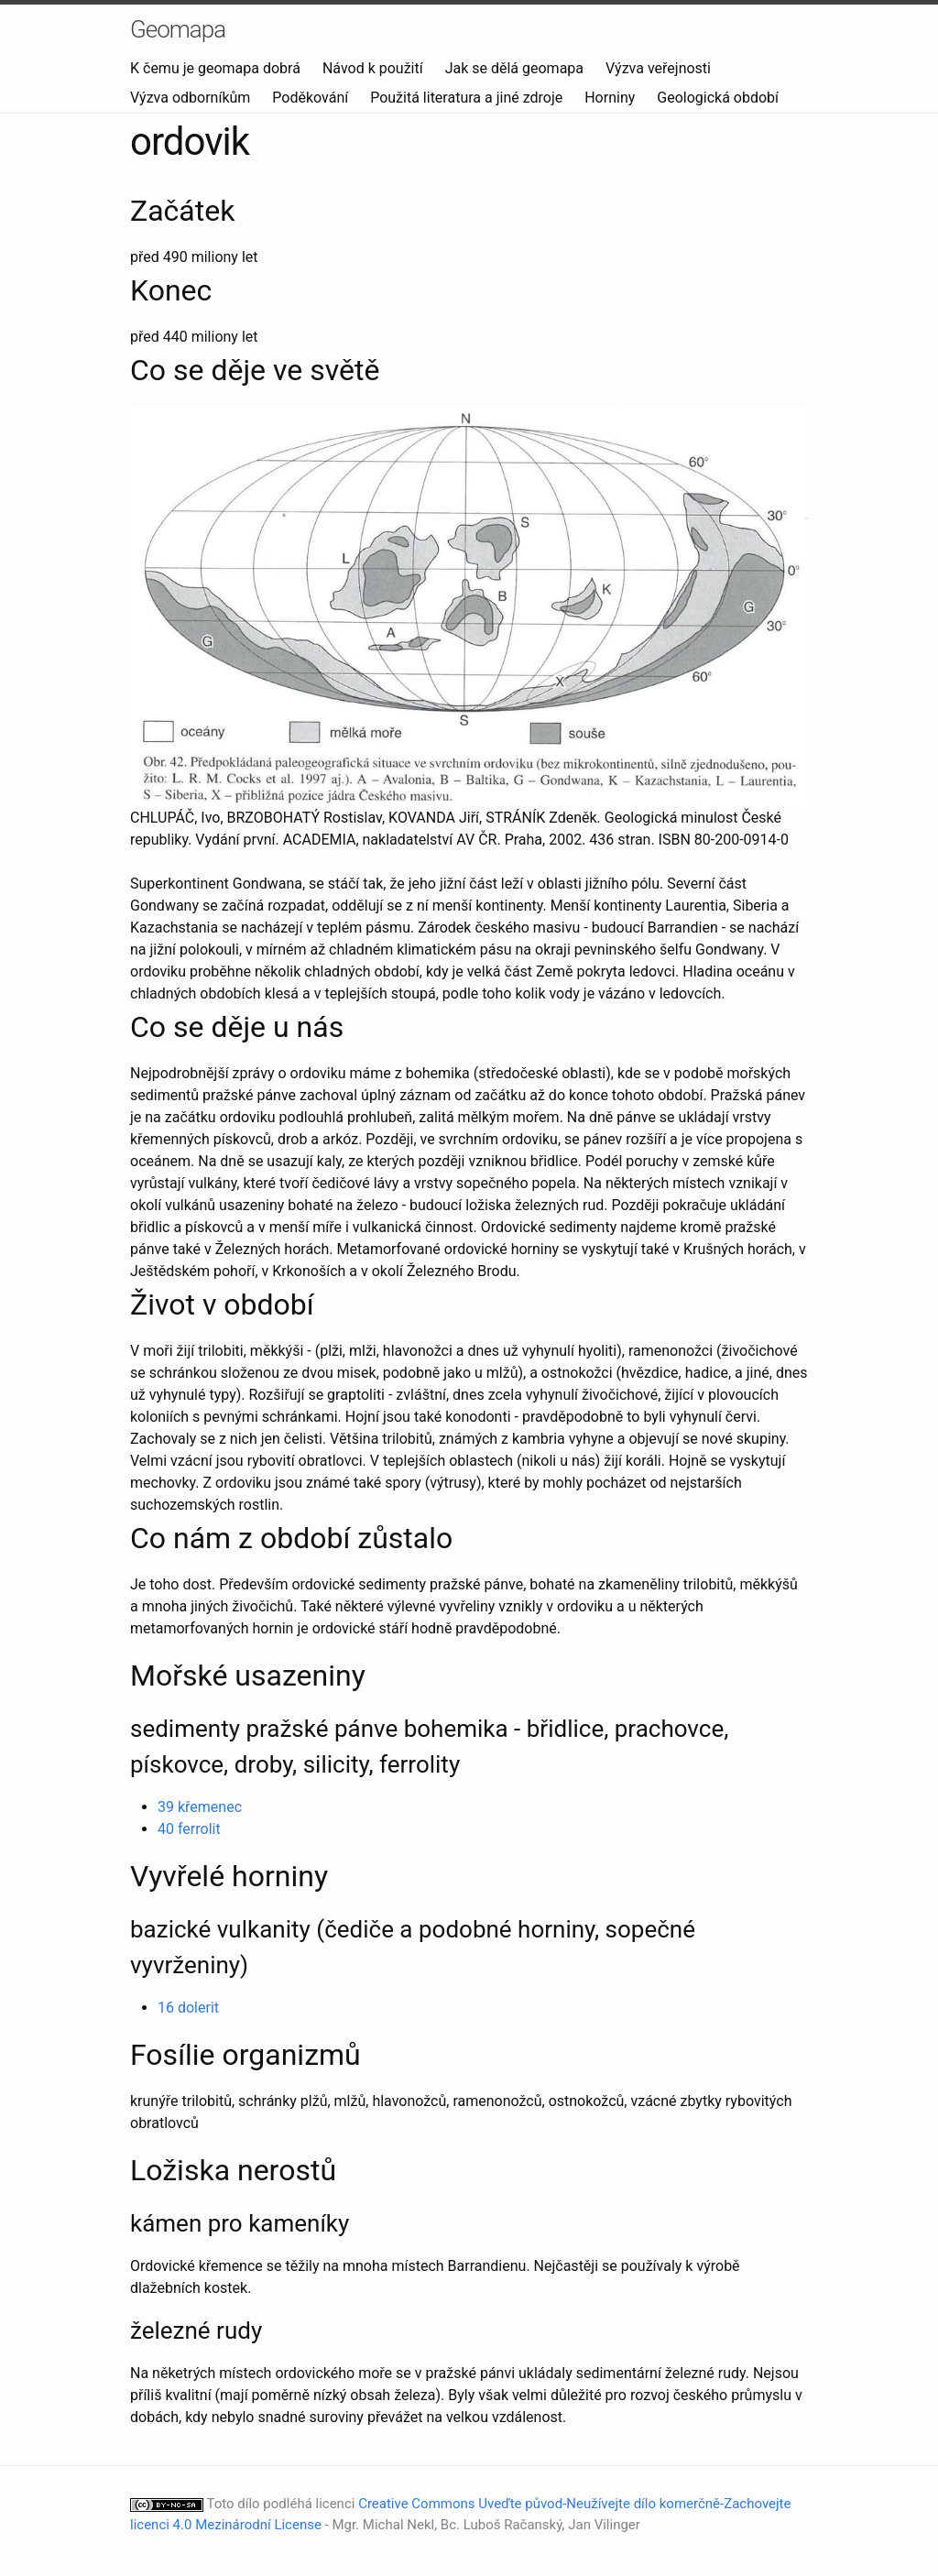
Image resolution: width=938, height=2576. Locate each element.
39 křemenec (200, 1807)
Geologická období (718, 97)
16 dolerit (188, 2007)
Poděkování (312, 97)
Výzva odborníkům (192, 97)
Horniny (611, 97)
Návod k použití (374, 68)
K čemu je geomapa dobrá (217, 68)
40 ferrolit (189, 1829)
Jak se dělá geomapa (516, 68)
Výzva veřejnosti (658, 68)
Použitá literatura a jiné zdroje (468, 97)
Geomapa (177, 29)
